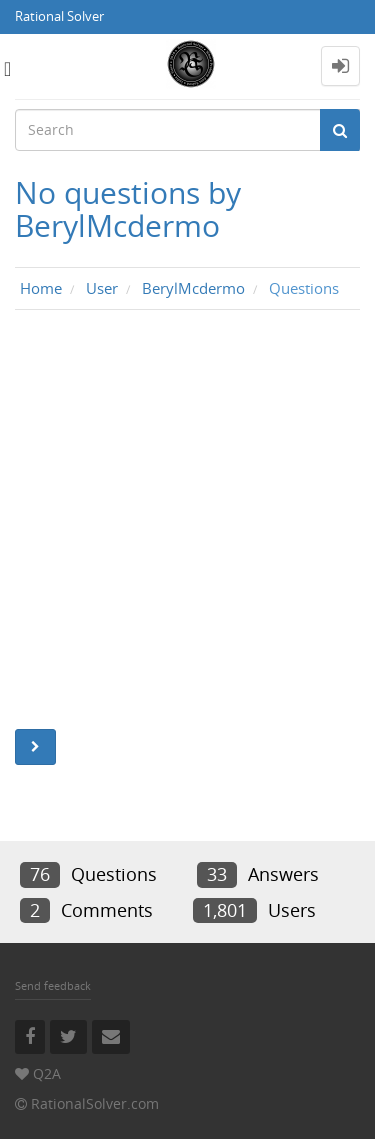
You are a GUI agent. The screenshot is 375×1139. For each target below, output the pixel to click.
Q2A (47, 1073)
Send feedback (53, 985)
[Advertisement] (187, 524)
